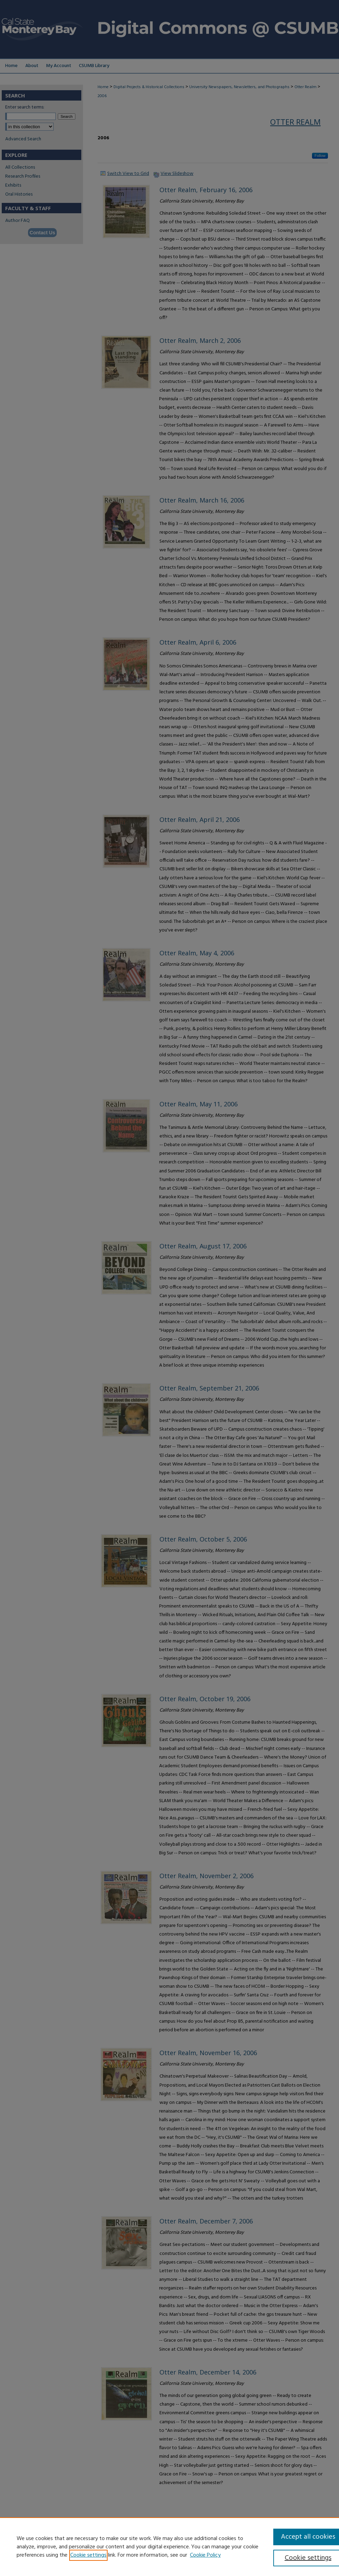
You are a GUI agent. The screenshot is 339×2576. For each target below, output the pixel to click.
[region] (169, 2546)
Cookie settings (88, 2555)
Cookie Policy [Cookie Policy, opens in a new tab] (205, 2555)
